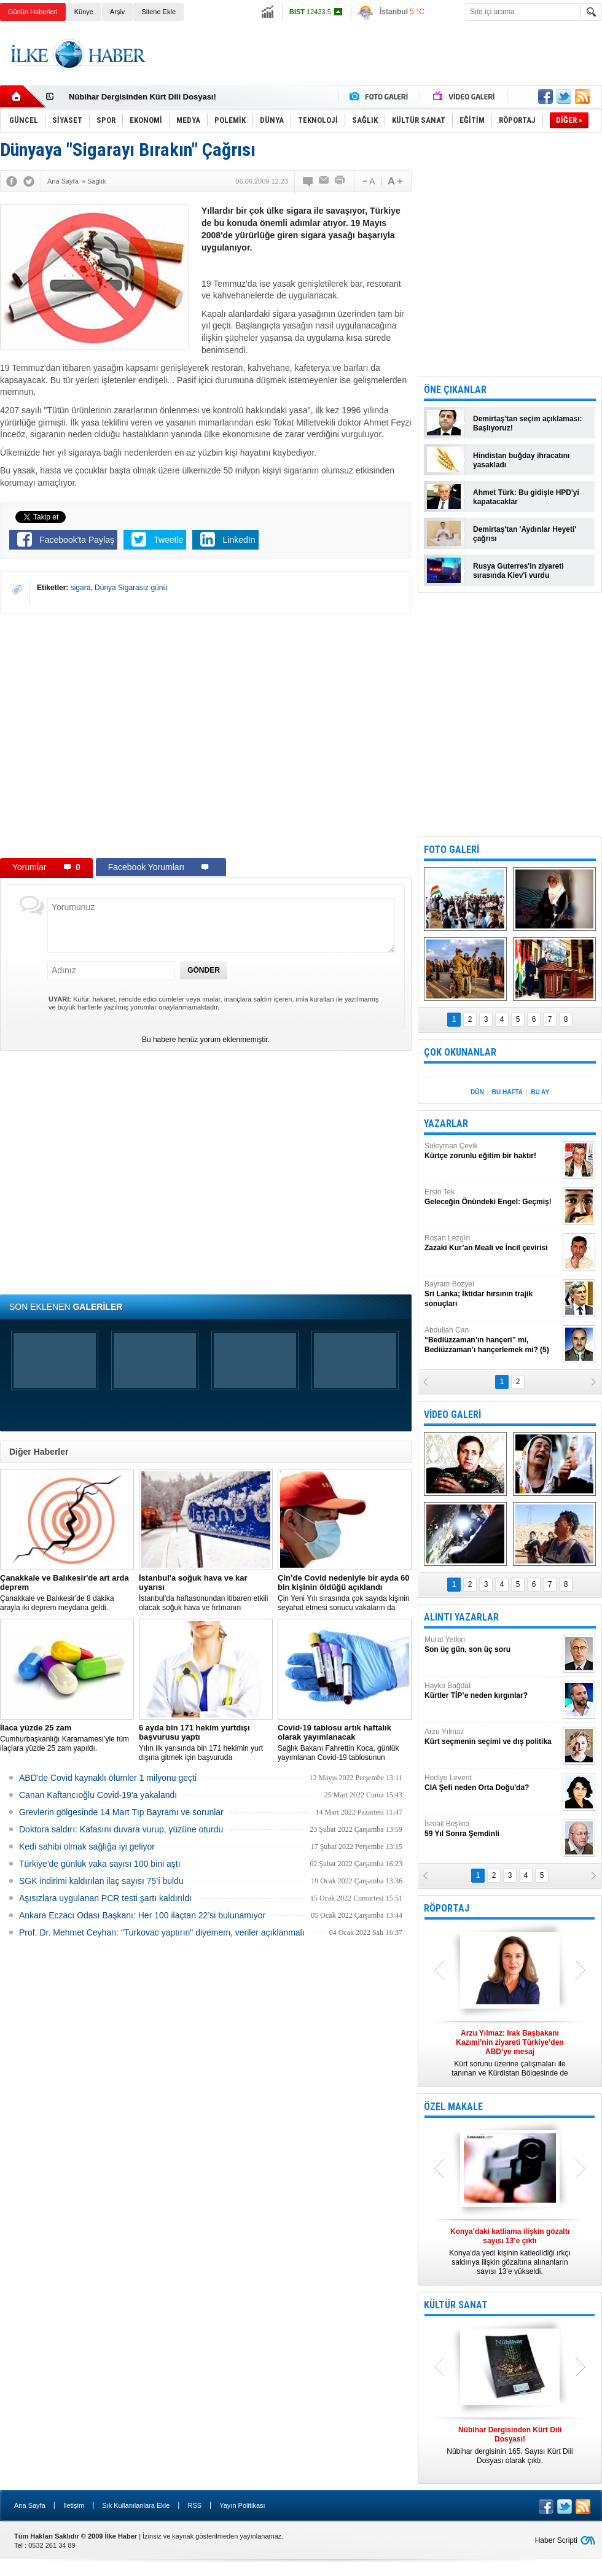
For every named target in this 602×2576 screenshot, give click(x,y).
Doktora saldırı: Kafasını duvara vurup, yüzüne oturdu (121, 1829)
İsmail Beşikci (492, 1829)
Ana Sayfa (29, 2505)
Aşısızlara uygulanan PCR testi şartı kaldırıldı (105, 1898)
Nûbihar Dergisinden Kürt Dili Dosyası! (142, 96)
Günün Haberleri (33, 11)
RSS (194, 2505)
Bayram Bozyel (492, 1294)
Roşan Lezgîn (492, 1243)
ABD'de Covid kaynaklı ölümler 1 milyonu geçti (108, 1778)
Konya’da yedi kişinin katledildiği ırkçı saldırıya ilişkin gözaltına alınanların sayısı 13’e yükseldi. (510, 2251)
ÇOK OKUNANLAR (460, 1052)
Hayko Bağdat (492, 1690)
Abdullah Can (492, 1340)
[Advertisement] (378, 64)
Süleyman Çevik (492, 1151)
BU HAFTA (507, 1092)
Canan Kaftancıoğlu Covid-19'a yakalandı (98, 1795)
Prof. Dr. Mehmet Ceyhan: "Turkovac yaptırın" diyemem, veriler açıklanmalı (162, 1932)
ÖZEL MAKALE (453, 2106)
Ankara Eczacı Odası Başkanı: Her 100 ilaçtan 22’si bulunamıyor (142, 1915)
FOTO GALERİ (451, 849)
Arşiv (117, 11)
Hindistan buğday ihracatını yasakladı (521, 460)
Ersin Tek (492, 1197)
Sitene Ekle (158, 11)
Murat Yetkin (492, 1644)
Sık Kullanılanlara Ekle (136, 2505)
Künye (83, 11)
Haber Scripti (556, 2540)
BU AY (540, 1092)
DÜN (477, 1092)
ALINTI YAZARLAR (461, 1617)
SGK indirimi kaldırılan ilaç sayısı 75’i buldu (101, 1881)
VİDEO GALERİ (452, 1414)
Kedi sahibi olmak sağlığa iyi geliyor (87, 1846)
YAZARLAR (446, 1123)
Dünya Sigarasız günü (131, 587)
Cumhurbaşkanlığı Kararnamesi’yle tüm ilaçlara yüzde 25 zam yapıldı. (67, 1738)
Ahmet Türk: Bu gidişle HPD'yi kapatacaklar (526, 497)
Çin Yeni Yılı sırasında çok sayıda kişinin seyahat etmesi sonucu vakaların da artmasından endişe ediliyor (345, 1593)
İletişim (73, 2505)
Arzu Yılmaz (492, 1736)
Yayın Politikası (242, 2505)
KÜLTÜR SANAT (456, 2305)
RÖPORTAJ (446, 1908)
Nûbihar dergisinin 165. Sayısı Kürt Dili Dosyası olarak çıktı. (510, 2445)
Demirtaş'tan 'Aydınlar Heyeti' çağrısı (524, 534)
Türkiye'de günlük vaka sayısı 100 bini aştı (100, 1864)
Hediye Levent (492, 1782)
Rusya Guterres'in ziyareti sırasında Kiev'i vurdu (518, 571)
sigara (81, 587)
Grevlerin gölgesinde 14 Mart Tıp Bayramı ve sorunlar (121, 1812)
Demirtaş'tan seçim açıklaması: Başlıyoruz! (527, 423)
